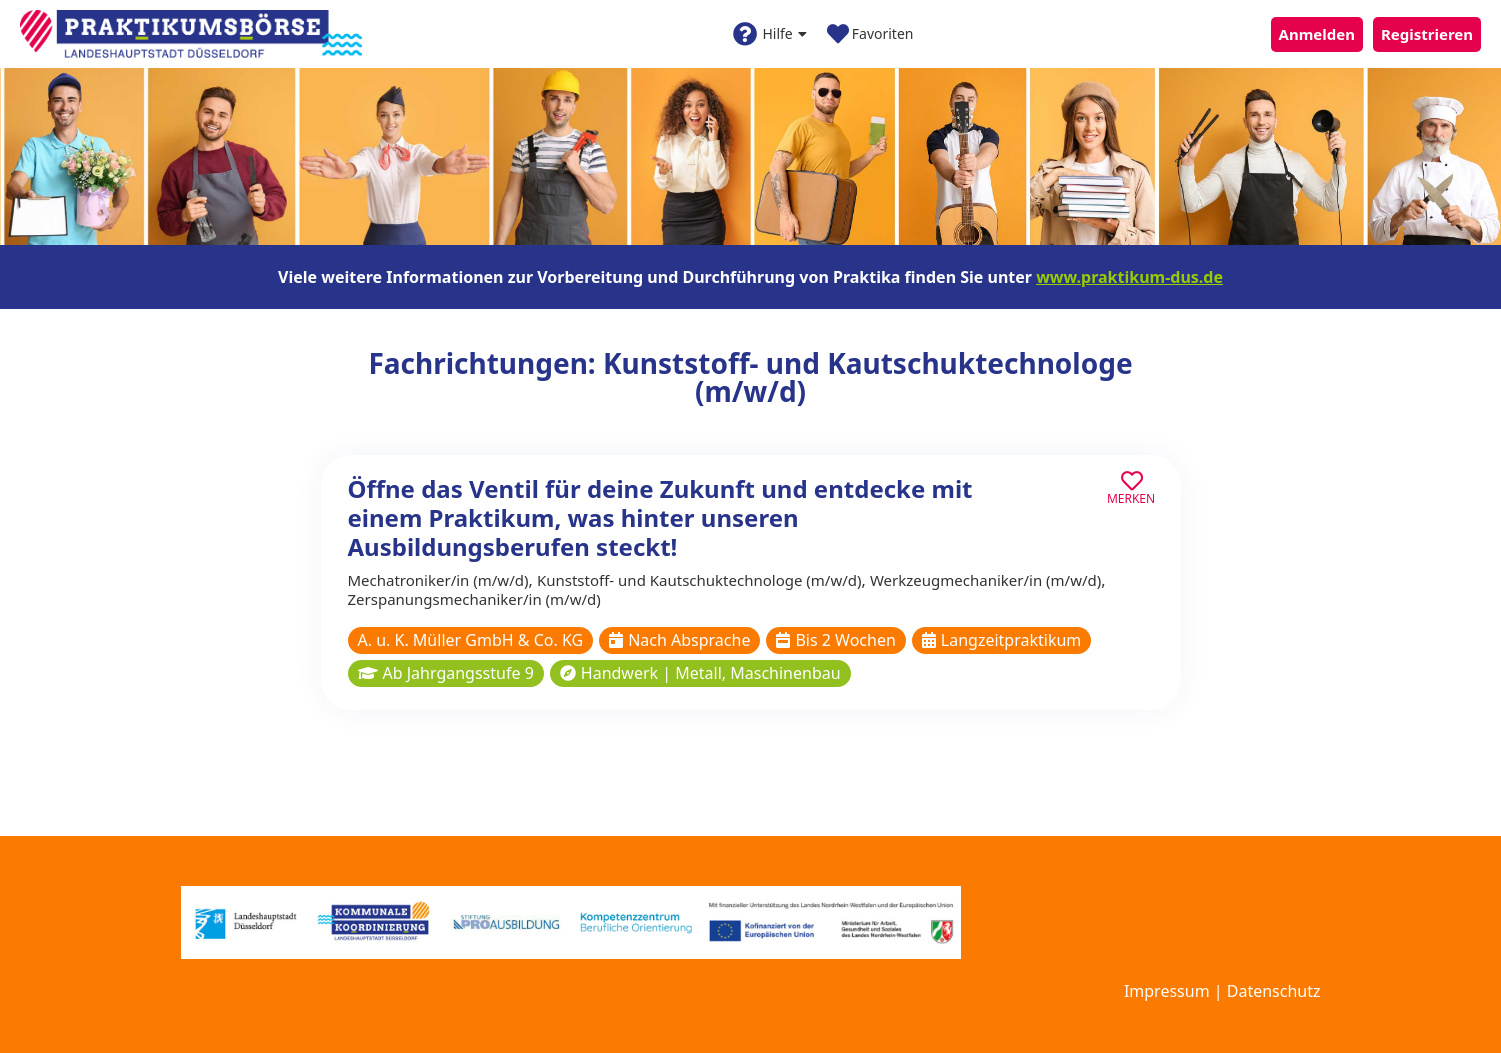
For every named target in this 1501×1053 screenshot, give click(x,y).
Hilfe (769, 34)
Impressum (1167, 991)
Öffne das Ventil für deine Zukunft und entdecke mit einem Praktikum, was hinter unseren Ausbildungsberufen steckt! (660, 517)
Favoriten (870, 34)
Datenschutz (1274, 991)
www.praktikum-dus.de (1129, 277)
